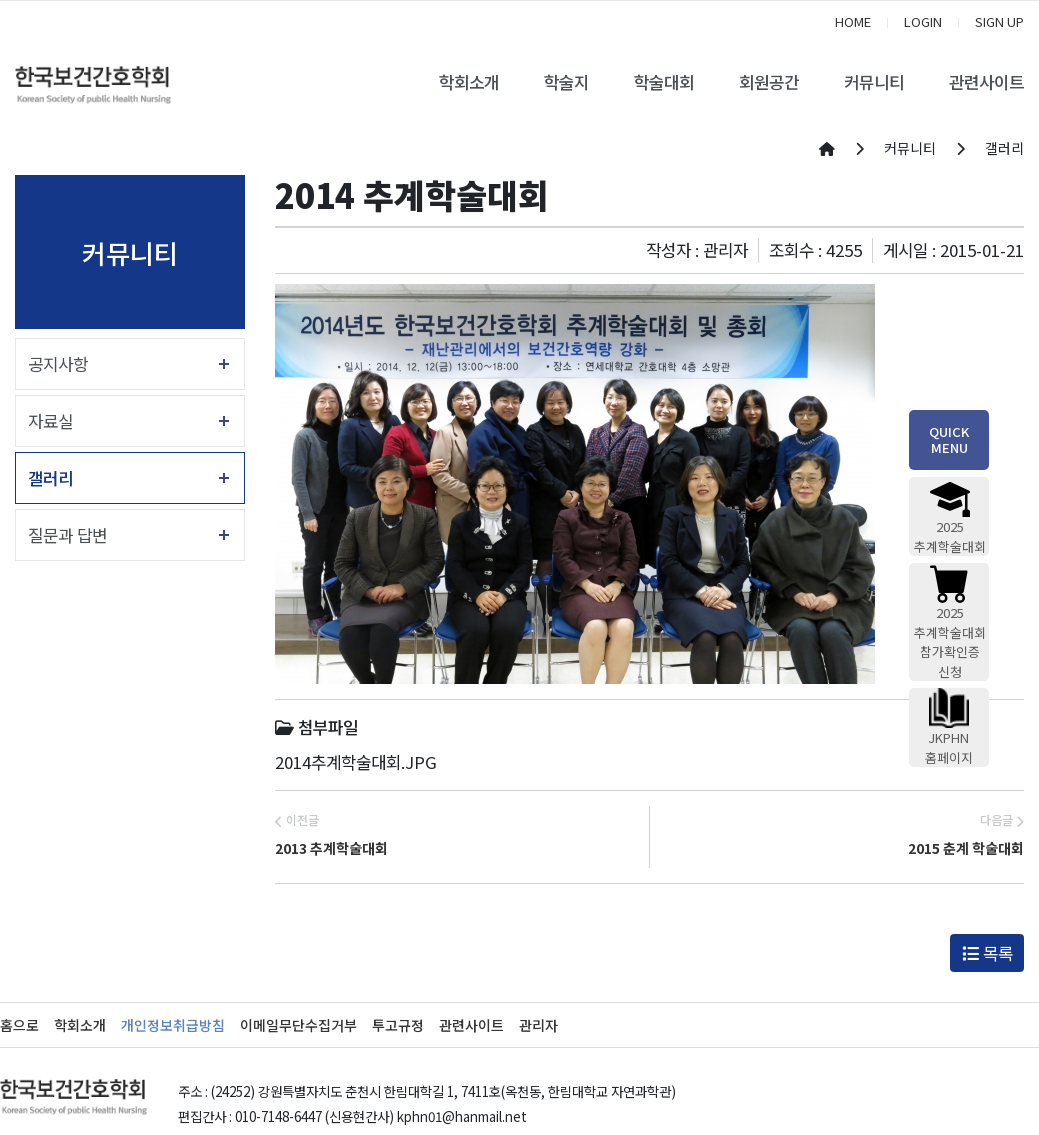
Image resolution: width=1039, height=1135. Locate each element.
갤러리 (50, 478)
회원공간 (769, 82)
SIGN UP (999, 21)
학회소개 (469, 82)
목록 (987, 953)
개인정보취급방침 (173, 1025)
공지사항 (58, 364)
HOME (853, 21)
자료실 (50, 421)
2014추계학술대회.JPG (356, 762)
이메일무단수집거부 (298, 1025)
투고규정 (398, 1025)
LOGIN (923, 21)
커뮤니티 (874, 82)
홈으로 (19, 1025)
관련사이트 (986, 82)
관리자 (538, 1025)
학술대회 (664, 82)
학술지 (566, 82)
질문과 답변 (67, 535)
